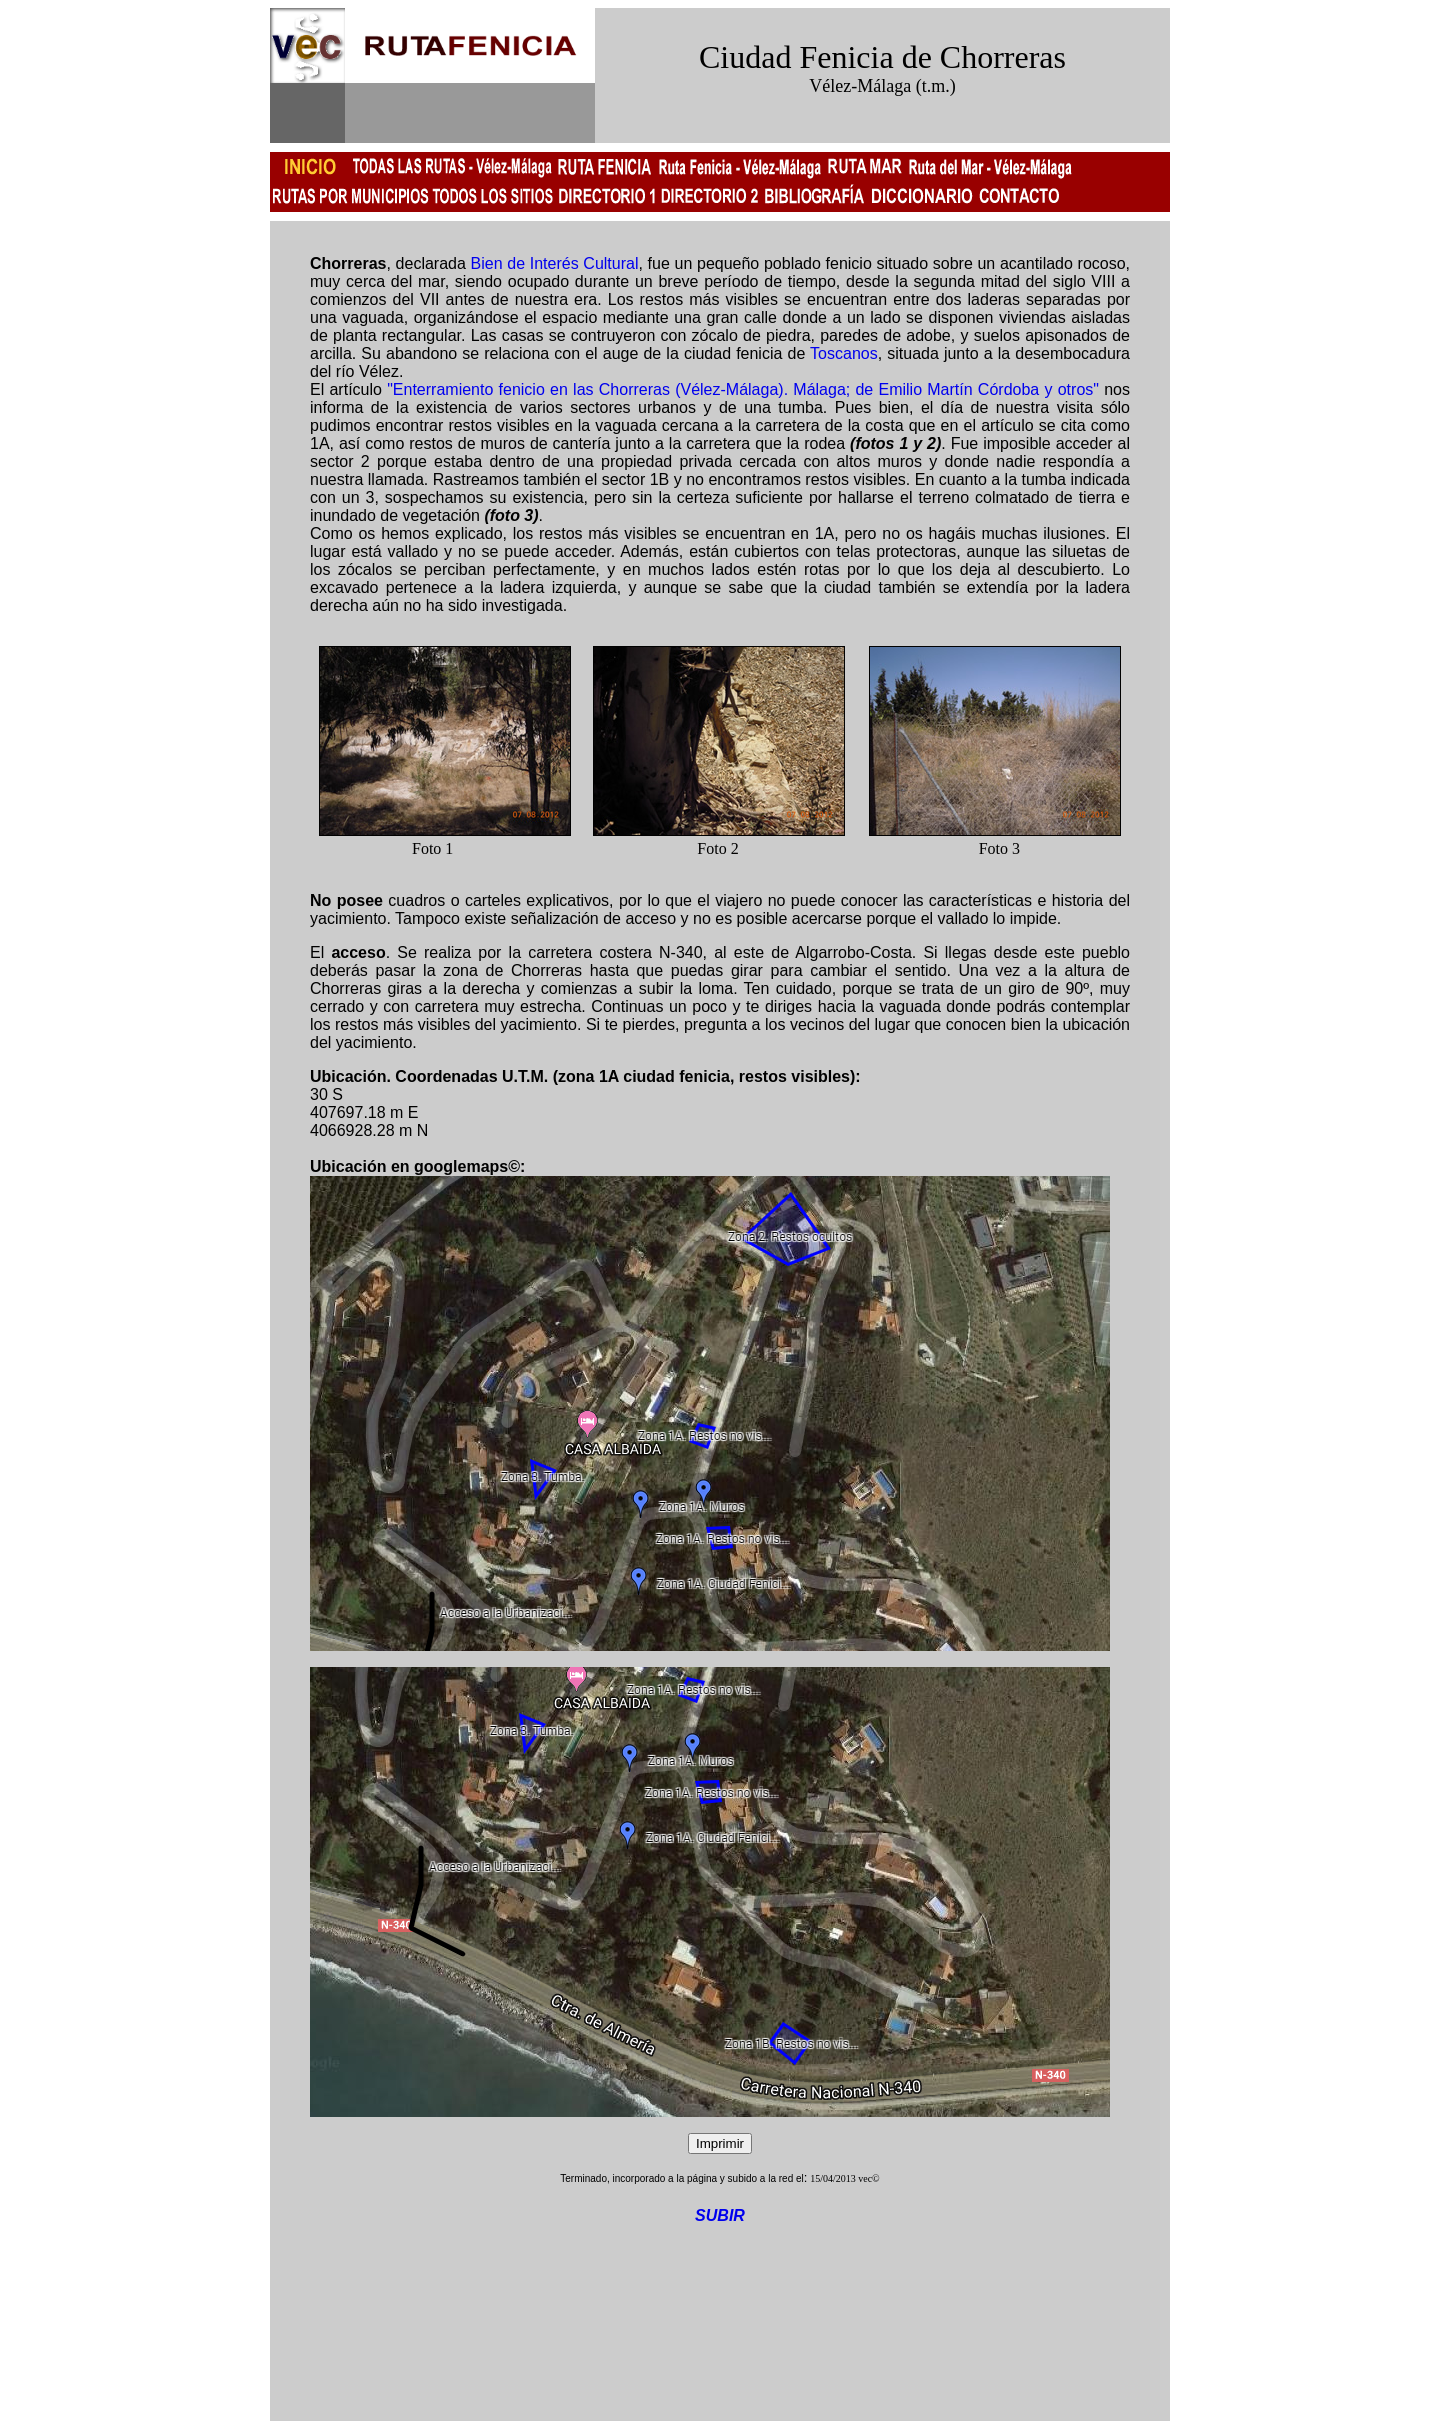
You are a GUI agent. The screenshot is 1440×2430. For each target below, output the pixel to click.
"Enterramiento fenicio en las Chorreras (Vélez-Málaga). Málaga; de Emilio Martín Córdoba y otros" (743, 389)
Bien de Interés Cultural (555, 263)
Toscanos (844, 353)
